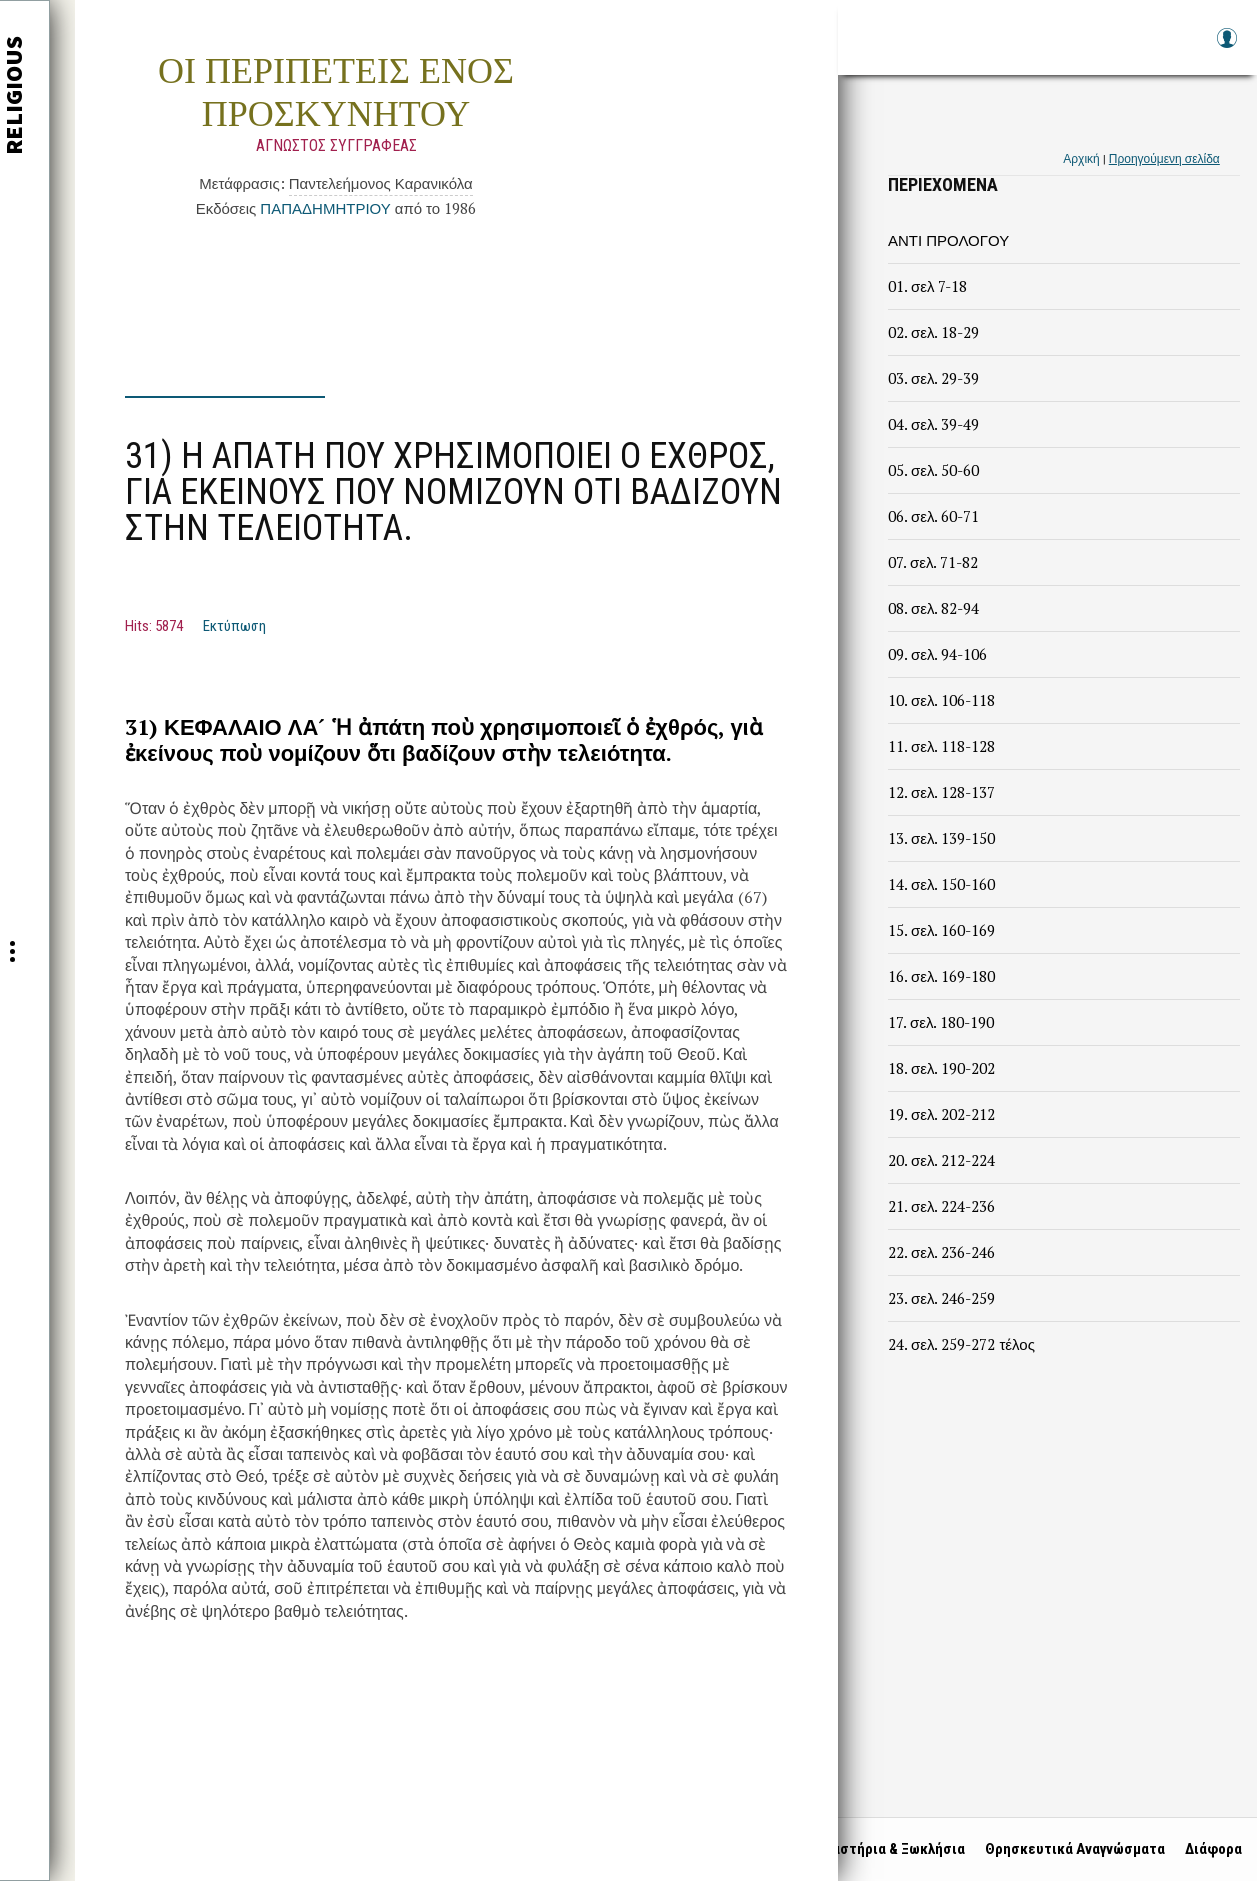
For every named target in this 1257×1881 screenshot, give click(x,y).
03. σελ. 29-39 (933, 378)
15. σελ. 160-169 (941, 930)
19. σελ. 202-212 (941, 1114)
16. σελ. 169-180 (941, 976)
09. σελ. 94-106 (937, 654)
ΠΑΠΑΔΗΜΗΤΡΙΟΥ (325, 208)
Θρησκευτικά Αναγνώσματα (1070, 1849)
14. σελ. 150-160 (941, 884)
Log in (1226, 47)
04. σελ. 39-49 (933, 424)
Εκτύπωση (234, 626)
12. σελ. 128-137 (941, 792)
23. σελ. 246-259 (941, 1298)
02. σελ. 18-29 (933, 332)
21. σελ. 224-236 (941, 1206)
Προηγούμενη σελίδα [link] (1164, 158)
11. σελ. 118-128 (941, 746)
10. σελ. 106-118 (941, 700)
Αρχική (1081, 158)
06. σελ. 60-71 (933, 516)
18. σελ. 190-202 (941, 1068)
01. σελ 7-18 (927, 286)
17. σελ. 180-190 (941, 1022)
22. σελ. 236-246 (941, 1252)
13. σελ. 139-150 (941, 838)
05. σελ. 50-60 (933, 470)
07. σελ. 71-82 (933, 562)
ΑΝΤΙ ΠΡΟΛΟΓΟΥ (948, 240)
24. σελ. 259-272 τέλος (961, 1344)
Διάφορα (1208, 1849)
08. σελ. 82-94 (933, 608)
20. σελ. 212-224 (941, 1160)
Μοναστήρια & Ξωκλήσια (880, 1849)
